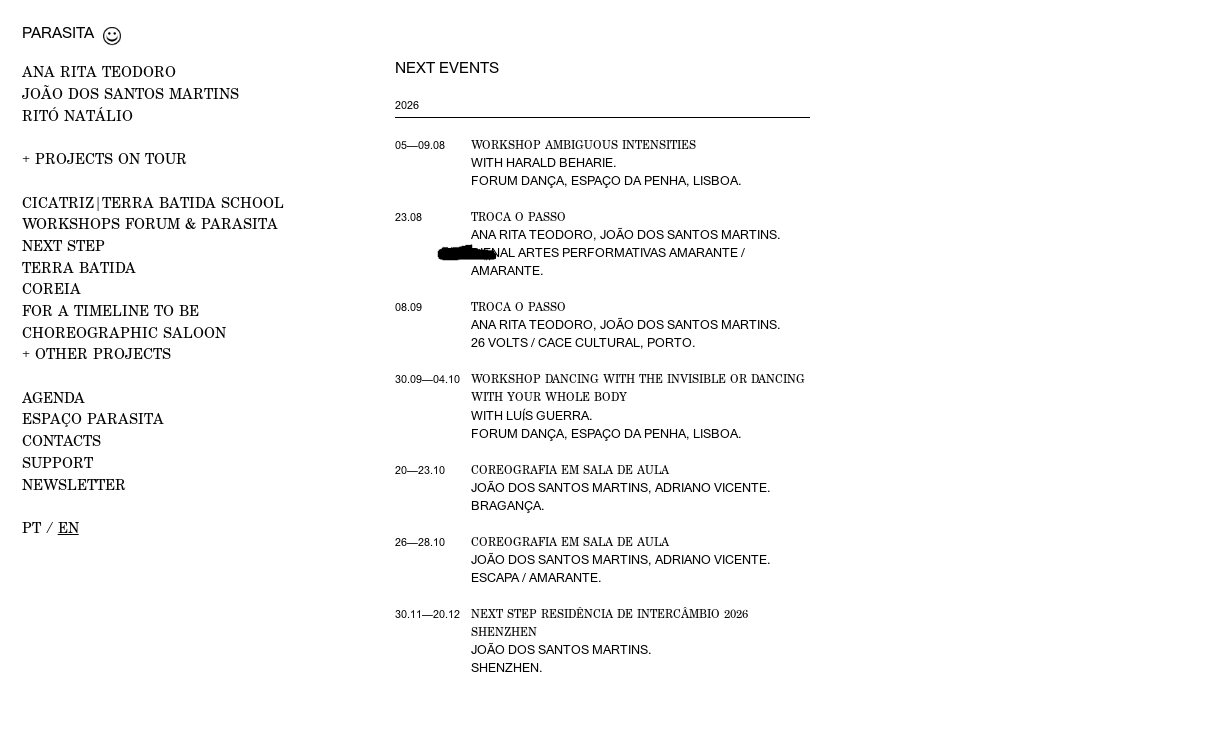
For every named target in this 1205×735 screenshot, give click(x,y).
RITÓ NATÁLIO (77, 115)
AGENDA (53, 397)
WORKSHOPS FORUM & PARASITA (150, 223)
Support (57, 462)
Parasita (58, 32)
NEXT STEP (63, 245)
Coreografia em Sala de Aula (570, 470)
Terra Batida (79, 267)
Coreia (51, 288)
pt (31, 527)
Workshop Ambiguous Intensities (583, 145)
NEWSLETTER (74, 484)
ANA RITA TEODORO (99, 71)
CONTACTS (61, 440)
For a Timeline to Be (110, 310)
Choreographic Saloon (124, 332)
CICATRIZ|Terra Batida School (153, 202)
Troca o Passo (518, 217)
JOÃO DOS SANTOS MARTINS (130, 93)
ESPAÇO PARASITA (93, 418)
